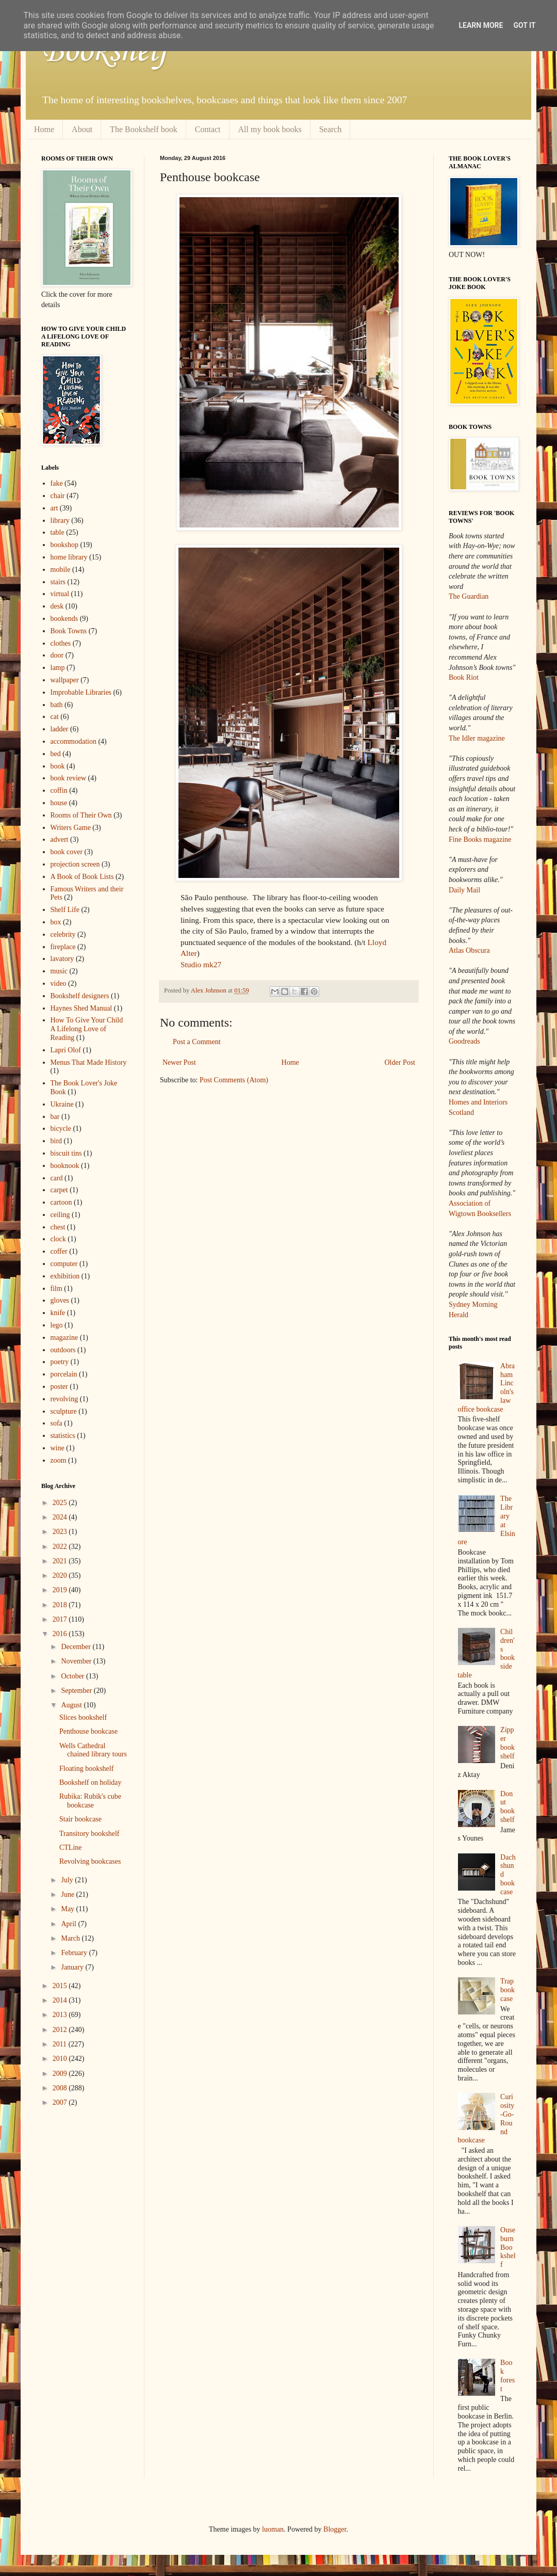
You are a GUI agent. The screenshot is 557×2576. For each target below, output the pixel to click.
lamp (58, 667)
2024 (61, 1517)
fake (57, 483)
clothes (61, 643)
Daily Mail (464, 890)
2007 (61, 2102)
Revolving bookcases (90, 1861)
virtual (60, 594)
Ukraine (62, 1104)
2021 (61, 1561)
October (73, 1676)
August (72, 1705)
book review (69, 778)
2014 (61, 2000)
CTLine (70, 1847)
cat (55, 717)
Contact (208, 129)
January (73, 1967)
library (60, 520)
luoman (273, 2529)
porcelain (64, 1374)
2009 (61, 2073)
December (76, 1647)
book (58, 766)
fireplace (63, 947)
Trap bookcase (507, 1990)
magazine (64, 1337)
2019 (61, 1590)
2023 (61, 1531)
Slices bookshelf (83, 1717)
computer (64, 1264)
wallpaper (65, 680)
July (68, 1880)
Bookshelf (104, 51)
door (57, 655)
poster (59, 1386)
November (77, 1661)
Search (330, 129)
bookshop (64, 545)
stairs (58, 582)
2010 (61, 2058)
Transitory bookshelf (89, 1833)
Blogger (334, 2529)
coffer (59, 1251)
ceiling (60, 1215)
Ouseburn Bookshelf (508, 2247)
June (68, 1894)
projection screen (75, 864)
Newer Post (179, 1062)
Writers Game (71, 827)
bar (55, 1117)
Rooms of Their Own (81, 815)
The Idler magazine (477, 738)
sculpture (64, 1411)
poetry (60, 1362)
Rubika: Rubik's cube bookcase (90, 1801)
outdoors (63, 1350)
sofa (56, 1423)
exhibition (65, 1276)
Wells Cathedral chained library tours (93, 1750)
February (75, 1953)
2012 (61, 2030)
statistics (63, 1435)
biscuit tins (66, 1153)
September (77, 1690)
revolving (64, 1399)
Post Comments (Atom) (234, 1080)
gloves (60, 1300)
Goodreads (464, 1041)
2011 (61, 2044)
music (59, 971)
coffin (59, 790)
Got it (524, 25)
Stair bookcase (80, 1819)
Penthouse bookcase (88, 1731)
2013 (61, 2015)
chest (58, 1227)
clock (58, 1239)
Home (44, 129)
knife (58, 1313)
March (71, 1938)
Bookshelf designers (80, 996)
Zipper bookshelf (507, 1742)
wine (57, 1448)
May (68, 1909)
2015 (61, 1986)
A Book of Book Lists (82, 877)
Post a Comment (197, 1042)
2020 (61, 1575)
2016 (61, 1634)
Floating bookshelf (86, 1768)
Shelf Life (65, 910)
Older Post (400, 1062)
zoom (59, 1460)
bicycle (61, 1128)
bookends (64, 618)
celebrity (63, 934)
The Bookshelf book (143, 129)
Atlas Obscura (469, 950)
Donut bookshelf (507, 1806)
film (56, 1288)
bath (57, 705)
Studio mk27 (201, 964)
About (82, 129)
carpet (59, 1190)
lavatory (62, 959)
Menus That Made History (89, 1062)
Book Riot (464, 677)
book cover (67, 852)
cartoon (61, 1202)
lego (57, 1325)
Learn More (480, 25)
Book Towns (69, 631)
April (69, 1924)
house (59, 803)
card (57, 1178)
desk (57, 606)
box (56, 922)
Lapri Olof (66, 1050)
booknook (65, 1166)
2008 (61, 2088)
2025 (61, 1503)
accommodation (73, 741)
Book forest (507, 2375)
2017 (61, 1619)
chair (58, 496)
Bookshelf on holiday (90, 1782)
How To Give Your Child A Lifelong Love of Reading (87, 1029)
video (59, 983)
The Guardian (468, 596)
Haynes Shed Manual (81, 1008)
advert (60, 839)
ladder (60, 729)
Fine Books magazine (480, 839)
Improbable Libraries (81, 692)
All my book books (270, 129)
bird (56, 1141)
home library (69, 557)
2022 (61, 1546)
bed (56, 754)
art (54, 508)
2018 (61, 1605)
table (57, 532)
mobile (61, 569)
